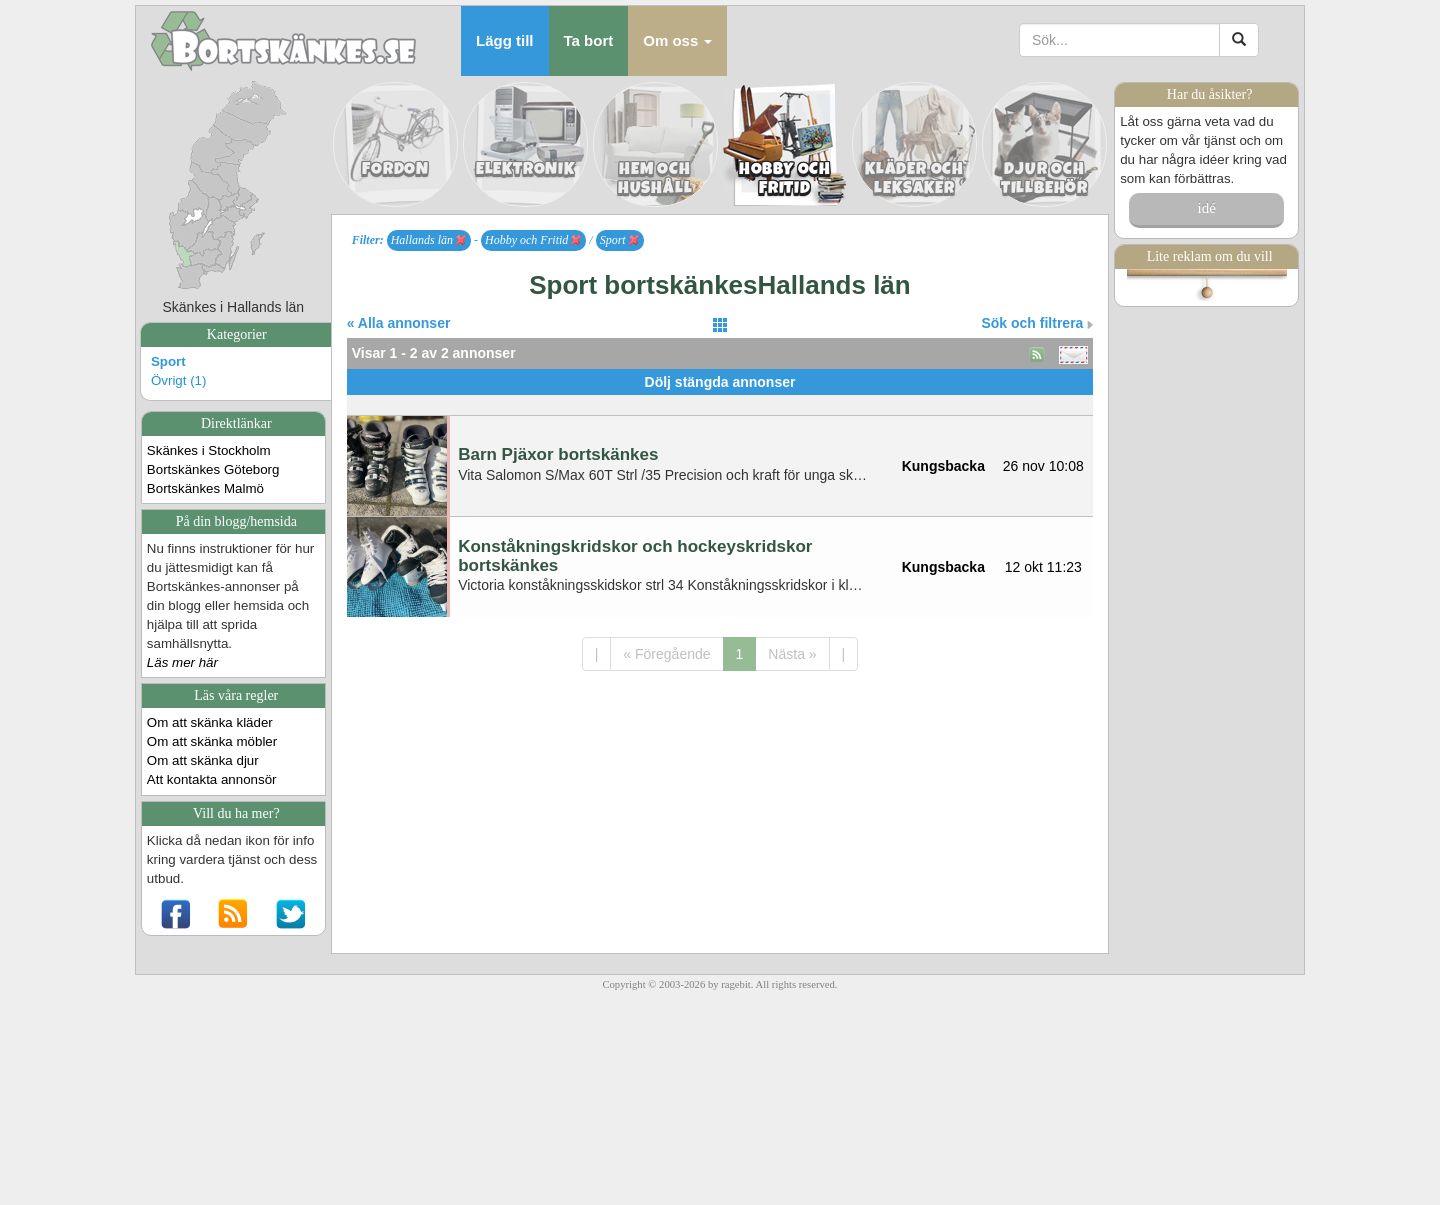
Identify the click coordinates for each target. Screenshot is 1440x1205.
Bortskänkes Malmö (205, 488)
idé (1206, 208)
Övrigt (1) (179, 380)
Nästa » (792, 654)
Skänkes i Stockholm (209, 450)
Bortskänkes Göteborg (213, 469)
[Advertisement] (720, 402)
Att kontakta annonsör (212, 779)
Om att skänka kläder (210, 722)
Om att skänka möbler (212, 741)
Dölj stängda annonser (720, 382)
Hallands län (428, 240)
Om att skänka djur (203, 760)
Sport (168, 361)
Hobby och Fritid (533, 240)
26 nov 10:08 (1043, 466)
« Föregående (666, 654)
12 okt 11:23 (1043, 567)
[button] (677, 41)
